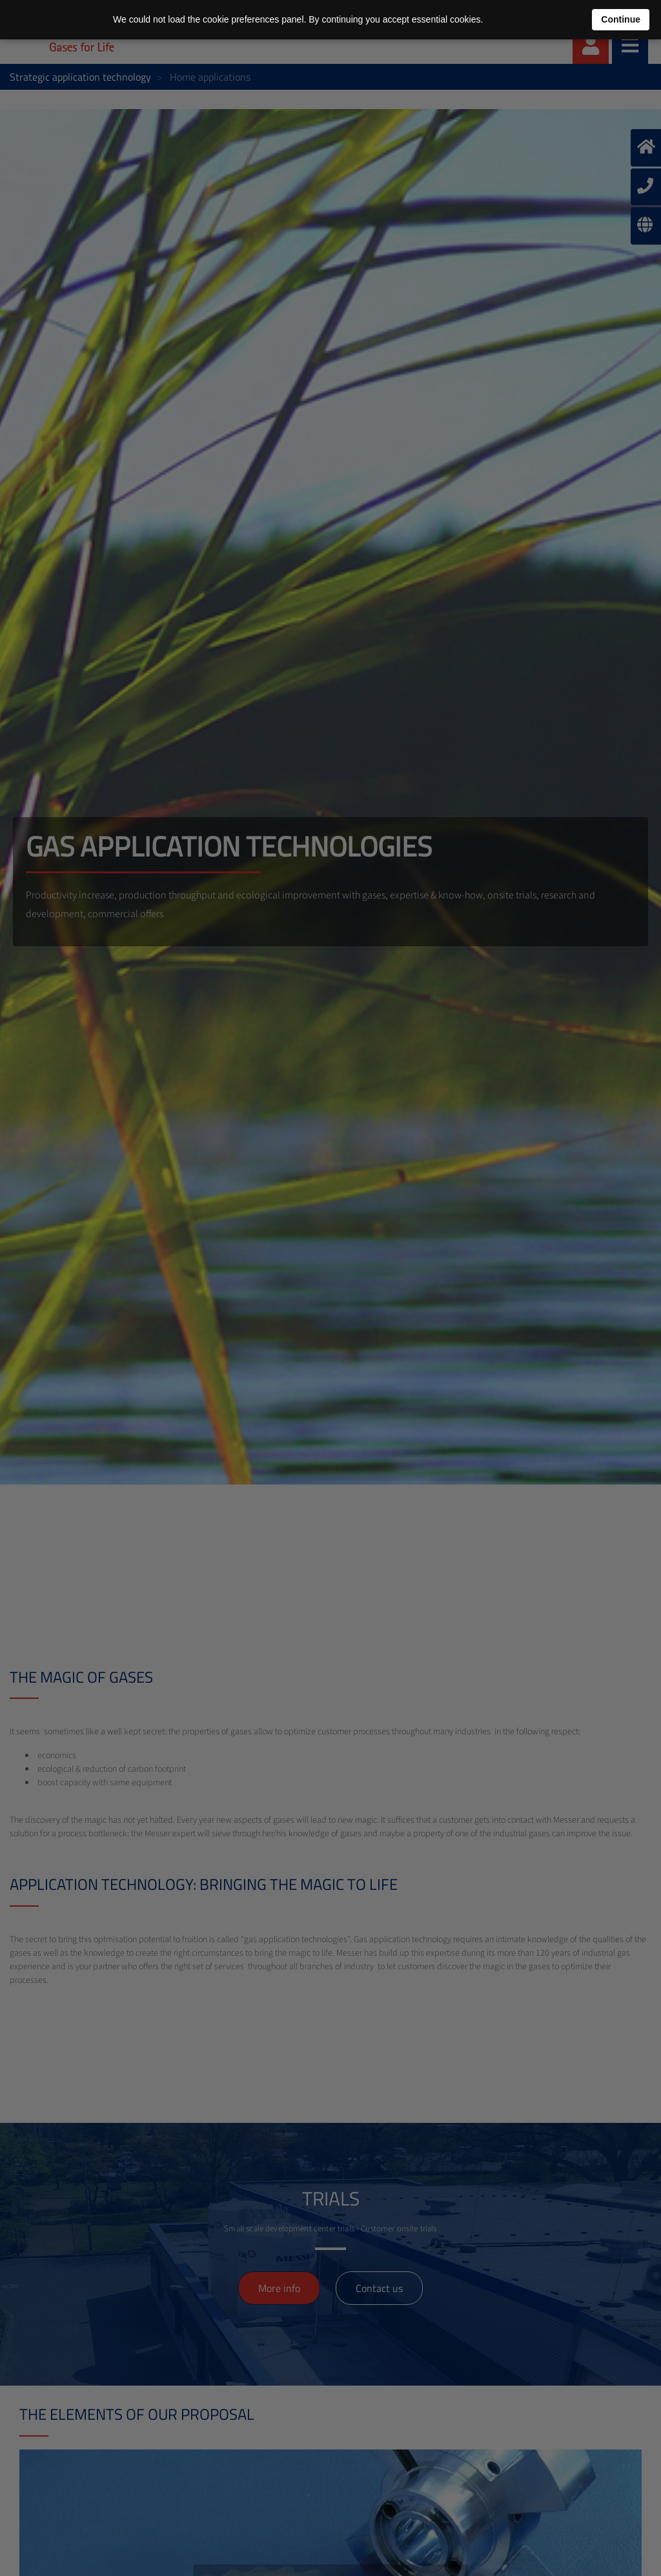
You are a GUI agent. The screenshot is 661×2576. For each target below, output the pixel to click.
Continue (620, 19)
